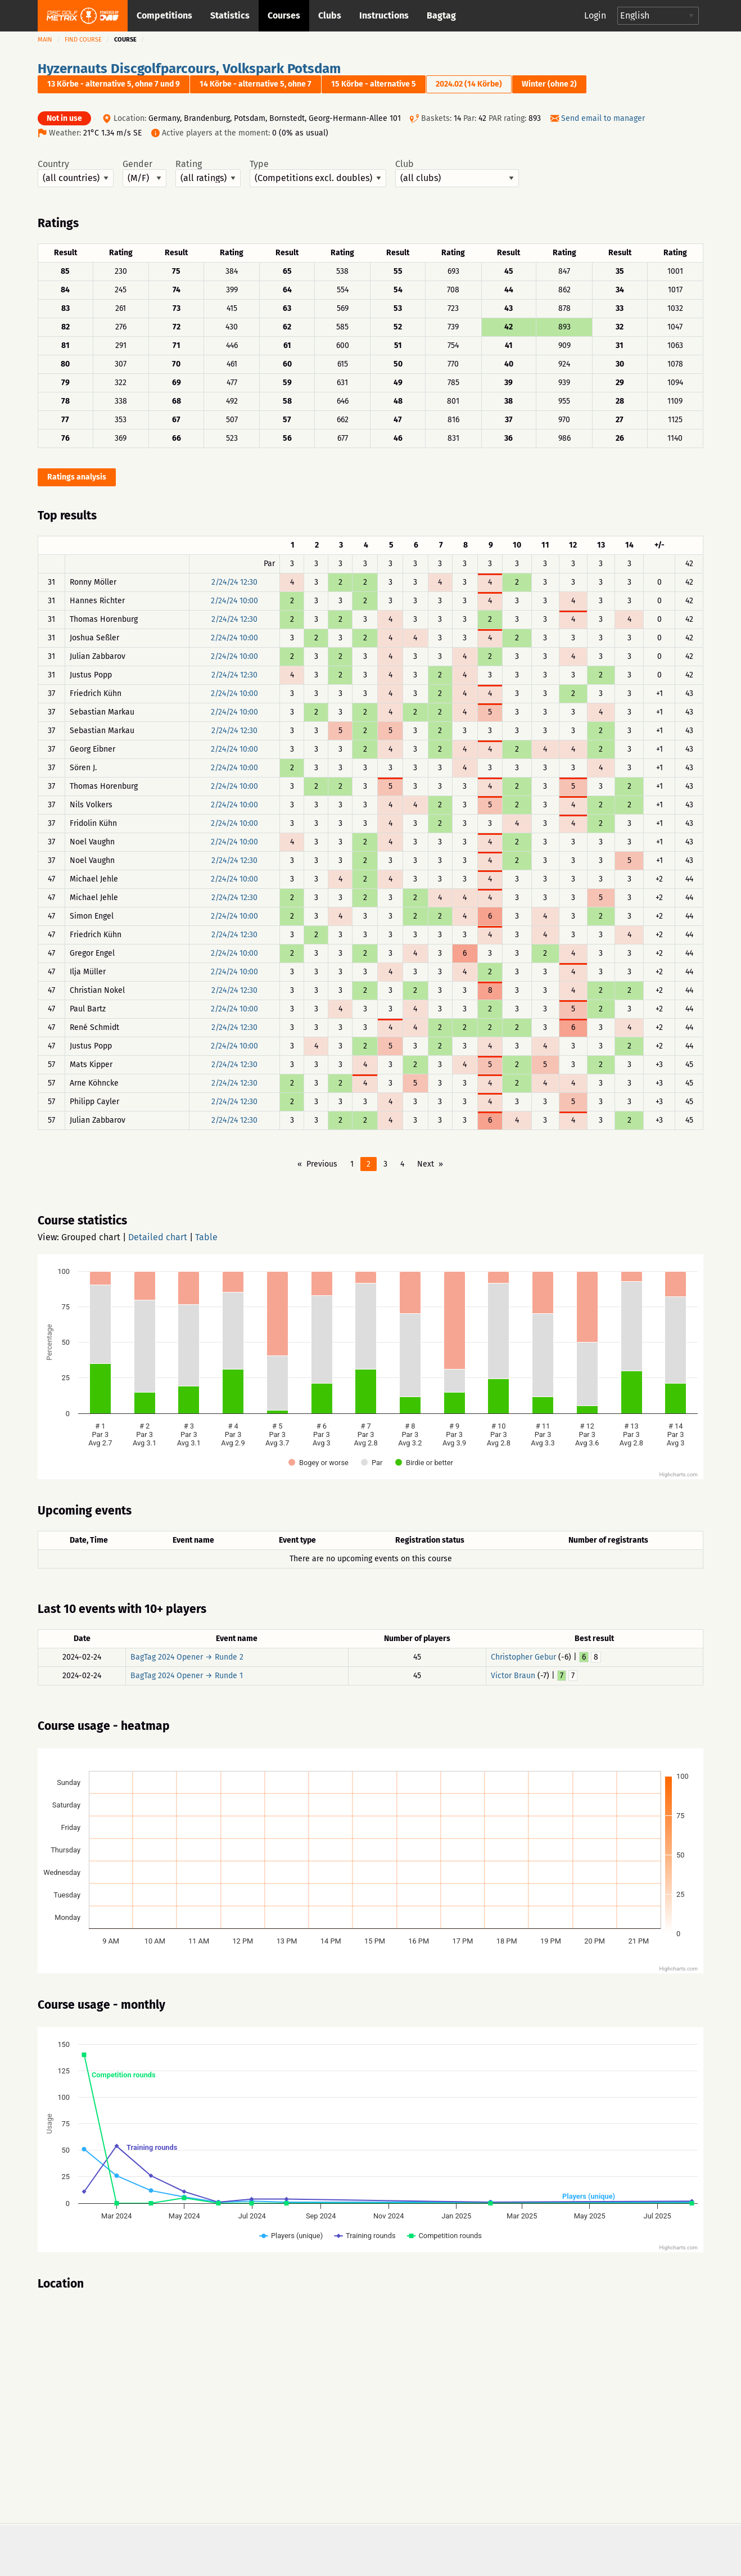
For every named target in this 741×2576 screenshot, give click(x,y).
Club (457, 173)
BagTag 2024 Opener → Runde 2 (186, 1657)
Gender (144, 173)
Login (595, 15)
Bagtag (441, 15)
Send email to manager (603, 118)
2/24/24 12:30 (234, 582)
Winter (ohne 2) (549, 84)
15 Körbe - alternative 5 (373, 84)
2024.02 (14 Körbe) (469, 84)
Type (318, 173)
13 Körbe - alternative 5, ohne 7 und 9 (113, 84)
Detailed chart (157, 1237)
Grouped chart (90, 1237)
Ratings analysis (76, 477)
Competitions (164, 15)
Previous (321, 1164)
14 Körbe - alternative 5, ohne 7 (255, 84)
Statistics (230, 15)
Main (45, 39)
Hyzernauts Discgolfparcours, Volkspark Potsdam (189, 68)
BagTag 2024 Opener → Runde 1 (186, 1675)
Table (206, 1237)
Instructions (384, 15)
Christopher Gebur (523, 1657)
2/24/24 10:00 (234, 600)
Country (76, 173)
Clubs (329, 15)
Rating (208, 173)
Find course (83, 39)
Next (425, 1164)
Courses (284, 15)
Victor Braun (513, 1675)
